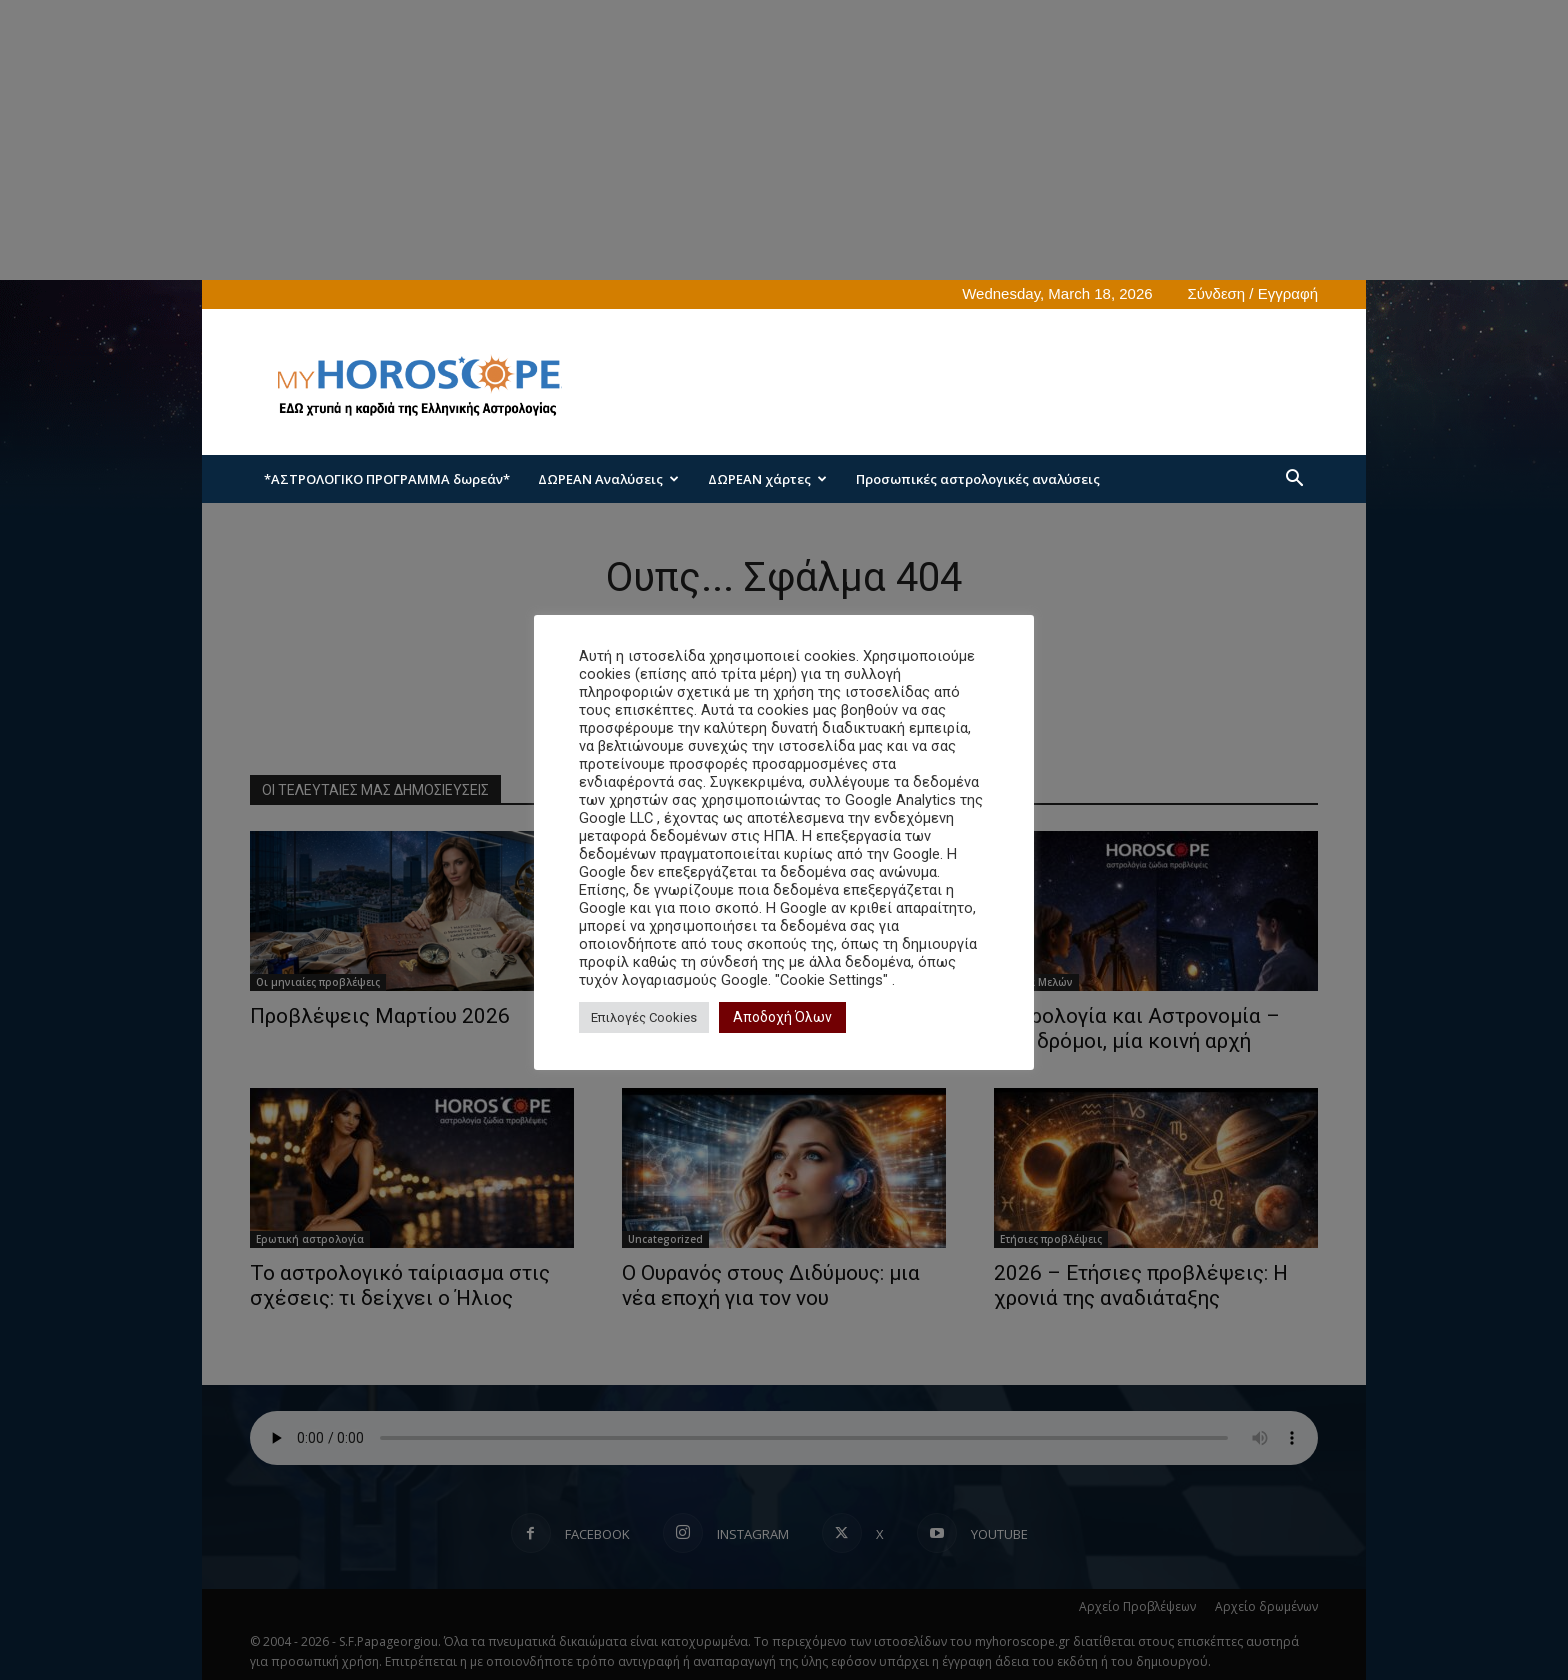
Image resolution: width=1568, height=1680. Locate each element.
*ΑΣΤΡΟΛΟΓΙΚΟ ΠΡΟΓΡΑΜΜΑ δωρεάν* (387, 479)
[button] (1294, 480)
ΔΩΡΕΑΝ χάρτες (767, 479)
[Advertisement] (954, 382)
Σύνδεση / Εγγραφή (1253, 293)
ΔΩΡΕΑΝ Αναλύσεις (608, 479)
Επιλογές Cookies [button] (644, 1017)
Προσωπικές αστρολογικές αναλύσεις (978, 479)
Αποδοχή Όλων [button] (782, 1017)
